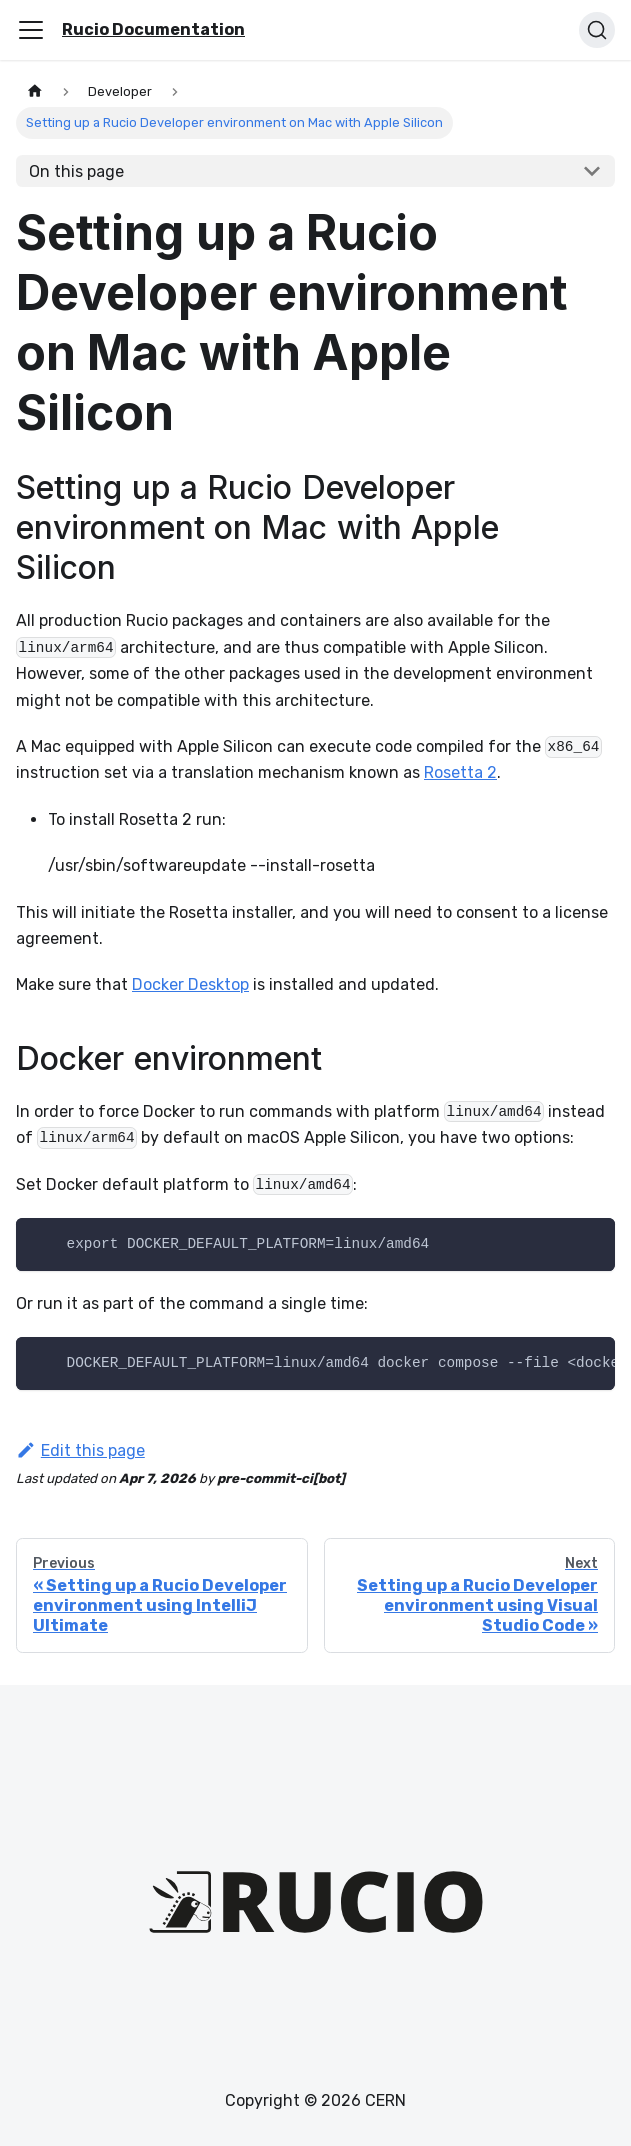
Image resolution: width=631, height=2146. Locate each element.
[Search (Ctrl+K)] (597, 30)
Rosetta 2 (460, 772)
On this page (76, 171)
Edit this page (80, 1450)
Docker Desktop (190, 984)
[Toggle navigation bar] (31, 30)
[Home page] (35, 91)
